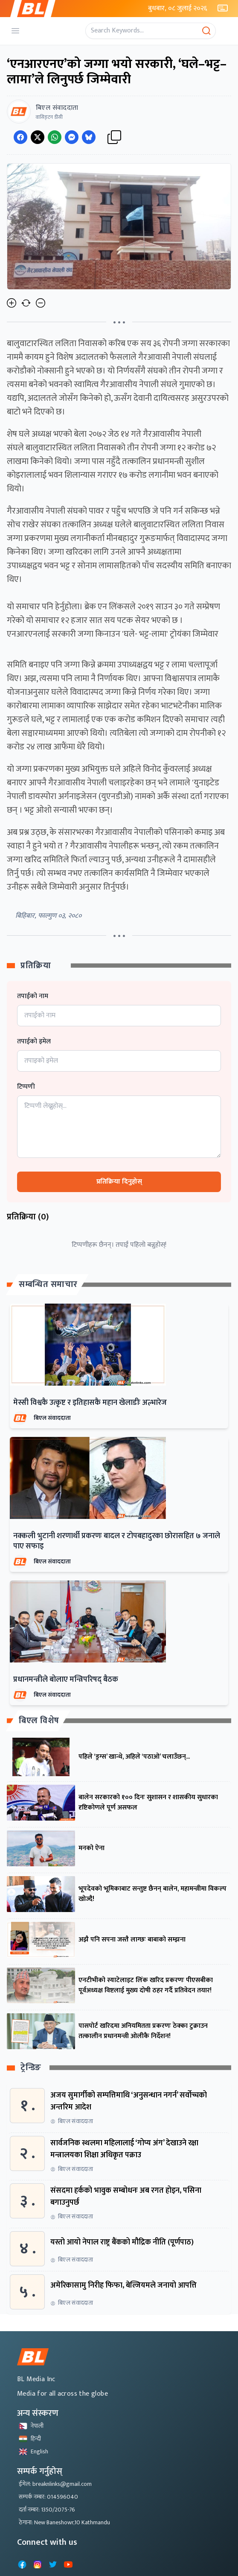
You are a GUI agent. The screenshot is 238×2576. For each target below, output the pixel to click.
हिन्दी (30, 2439)
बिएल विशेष (39, 1720)
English (33, 2451)
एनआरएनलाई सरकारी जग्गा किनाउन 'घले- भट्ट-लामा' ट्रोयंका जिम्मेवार (112, 634)
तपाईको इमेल (34, 1042)
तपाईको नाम (32, 996)
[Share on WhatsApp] (54, 137)
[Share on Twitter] (37, 137)
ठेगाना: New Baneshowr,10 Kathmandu (64, 2522)
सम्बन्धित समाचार (48, 1284)
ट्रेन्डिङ (30, 2068)
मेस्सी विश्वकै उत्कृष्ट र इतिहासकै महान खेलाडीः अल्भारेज (90, 1402)
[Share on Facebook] (20, 137)
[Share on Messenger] (71, 137)
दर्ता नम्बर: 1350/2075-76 (47, 2509)
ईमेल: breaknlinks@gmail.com (55, 2484)
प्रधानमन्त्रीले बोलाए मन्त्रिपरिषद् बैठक (65, 1679)
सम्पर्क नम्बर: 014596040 (48, 2497)
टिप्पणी (26, 1087)
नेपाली (31, 2426)
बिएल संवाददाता (52, 1418)
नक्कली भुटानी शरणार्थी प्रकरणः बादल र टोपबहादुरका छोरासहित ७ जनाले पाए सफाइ (116, 1541)
